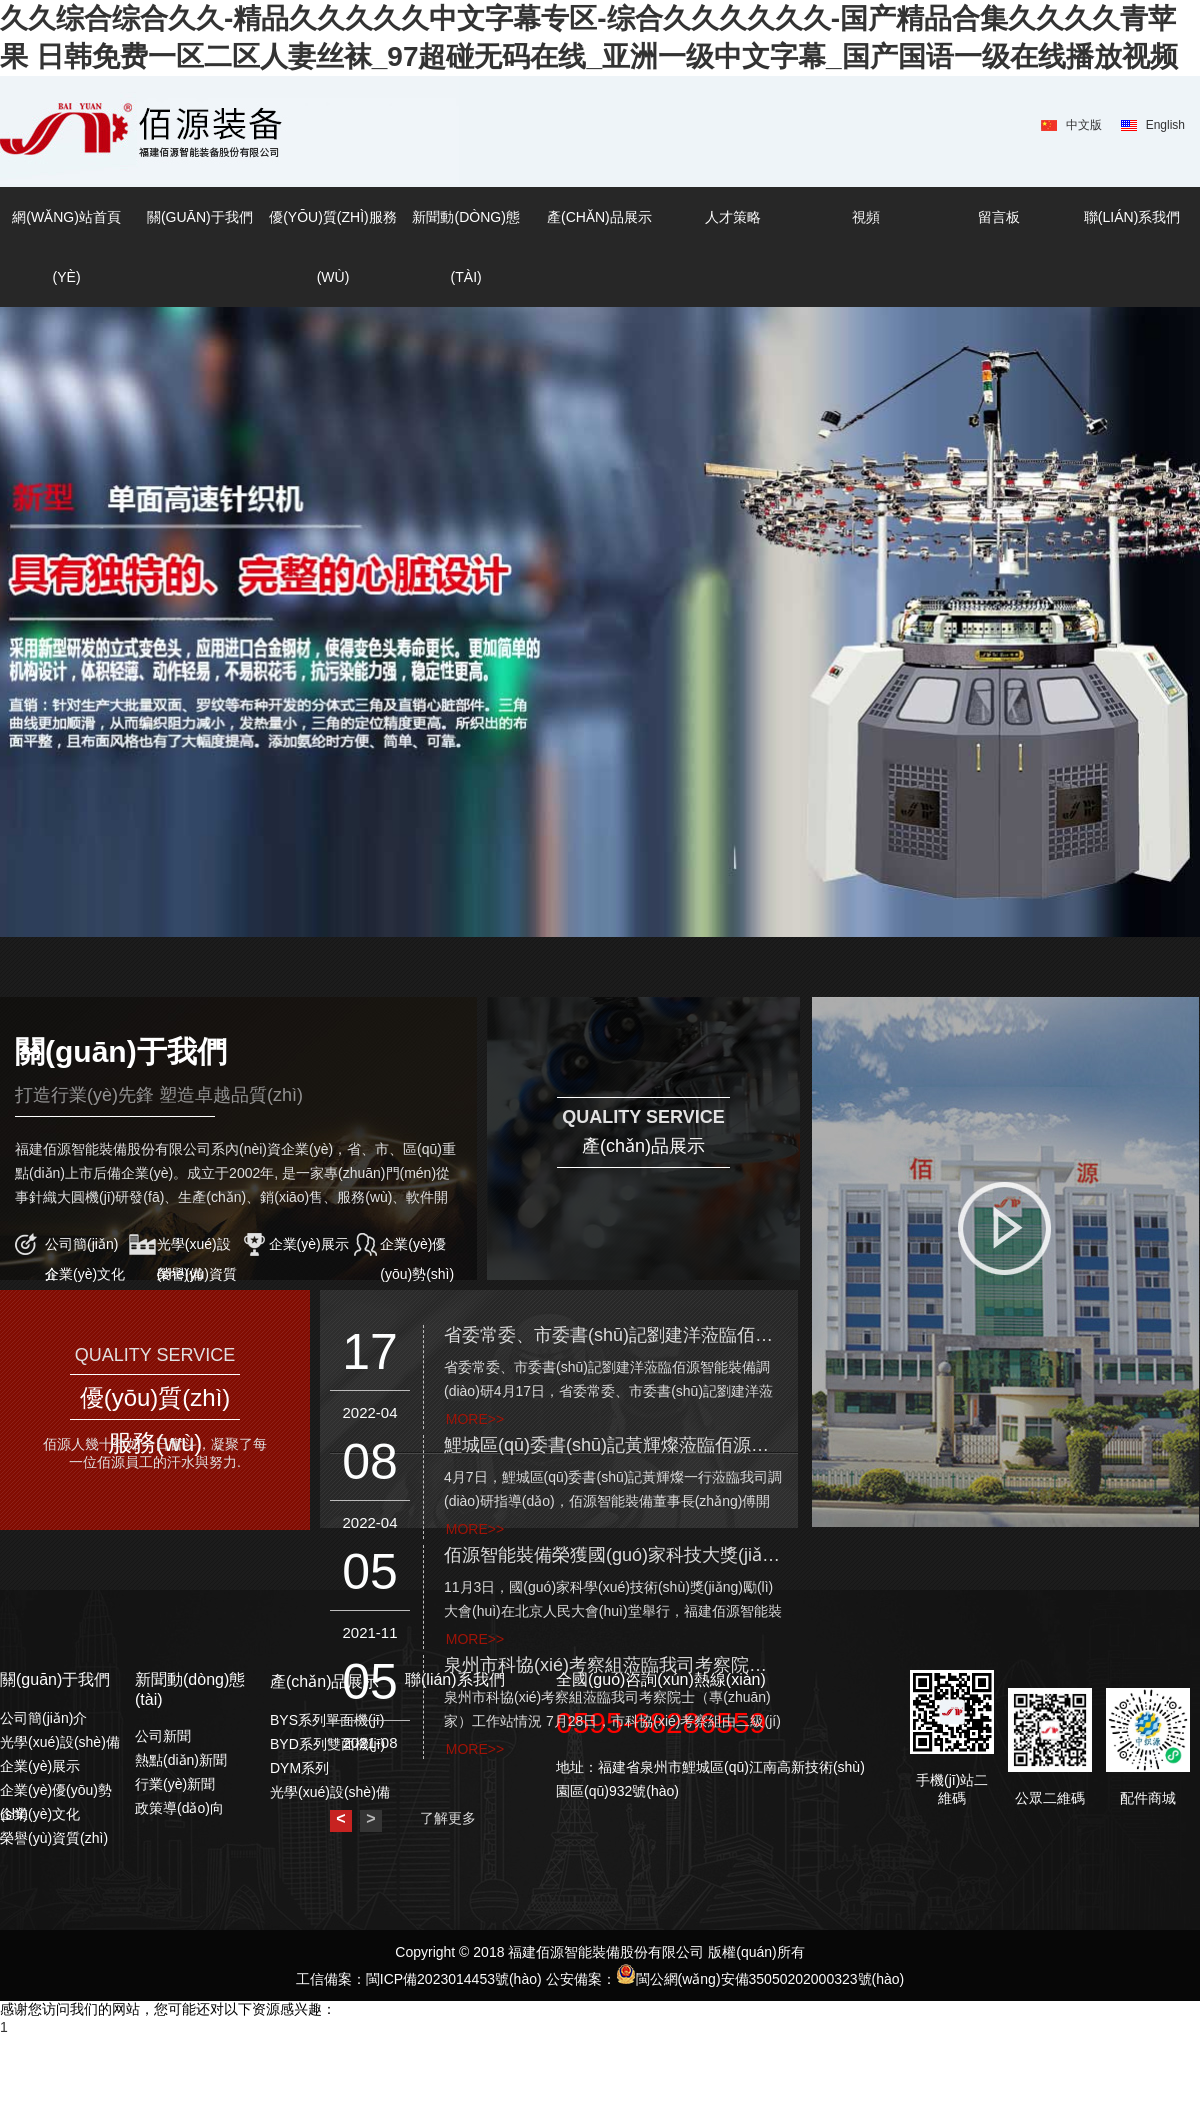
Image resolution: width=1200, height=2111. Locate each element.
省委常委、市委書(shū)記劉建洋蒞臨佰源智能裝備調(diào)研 (613, 1335)
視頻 (866, 217)
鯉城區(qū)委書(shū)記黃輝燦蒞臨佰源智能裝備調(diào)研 (613, 1445)
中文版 (1084, 125)
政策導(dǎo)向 (179, 1808)
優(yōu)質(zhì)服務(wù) (333, 247)
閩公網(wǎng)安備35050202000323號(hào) (760, 1979)
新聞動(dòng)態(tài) (465, 247)
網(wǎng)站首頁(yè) (66, 247)
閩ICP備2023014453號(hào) (454, 1979)
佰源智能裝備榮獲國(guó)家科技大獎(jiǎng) (613, 1555)
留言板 (999, 217)
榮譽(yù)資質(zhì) (197, 1277)
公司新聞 (163, 1736)
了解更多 (448, 1818)
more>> (475, 1419)
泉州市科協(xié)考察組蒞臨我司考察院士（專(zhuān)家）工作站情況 (613, 1665)
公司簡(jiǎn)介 (81, 1247)
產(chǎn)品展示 (599, 217)
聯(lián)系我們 (1132, 217)
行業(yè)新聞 (175, 1784)
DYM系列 (299, 1768)
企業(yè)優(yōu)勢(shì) (417, 1247)
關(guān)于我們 (200, 217)
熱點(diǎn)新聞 (181, 1760)
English (1165, 125)
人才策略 (733, 217)
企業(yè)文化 (85, 1274)
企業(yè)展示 (309, 1244)
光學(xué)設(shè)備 (194, 1247)
